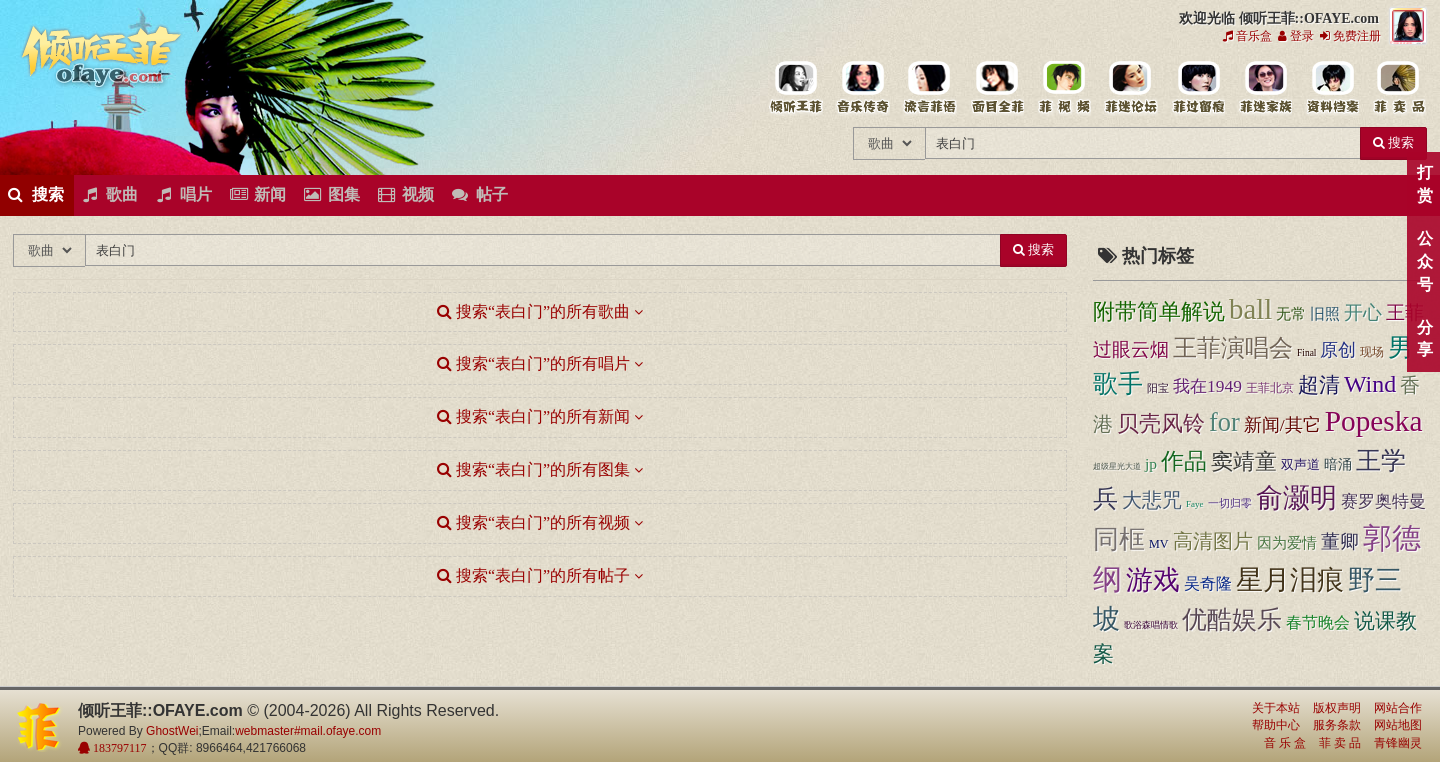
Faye (1195, 504)
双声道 (1300, 464)
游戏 (1153, 580)
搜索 (1393, 142)
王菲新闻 (929, 88)
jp (1151, 463)
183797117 (118, 748)
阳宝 (1158, 388)
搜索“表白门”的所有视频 (533, 522)
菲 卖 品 (1340, 743)
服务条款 (1337, 725)
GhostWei (172, 731)
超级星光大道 (1117, 466)
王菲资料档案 (1331, 88)
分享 (1424, 339)
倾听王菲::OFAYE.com (102, 60)
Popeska (1374, 421)
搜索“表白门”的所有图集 (533, 469)
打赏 (1424, 184)
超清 (1319, 384)
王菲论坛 (1130, 88)
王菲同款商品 (1398, 88)
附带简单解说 (1159, 311)
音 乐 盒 (1285, 743)
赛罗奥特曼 (1383, 501)
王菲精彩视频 (1063, 88)
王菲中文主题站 (795, 88)
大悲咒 (1152, 500)
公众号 (1424, 261)
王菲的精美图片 (996, 88)
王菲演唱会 (1233, 347)
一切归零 (1230, 503)
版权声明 (1337, 708)
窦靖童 (1244, 462)
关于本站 (1276, 708)
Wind (1370, 384)
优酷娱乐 (1232, 619)
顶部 (1410, 452)
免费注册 (1350, 36)
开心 (1363, 312)
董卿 (1340, 541)
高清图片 (1213, 541)
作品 (1184, 461)
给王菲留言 (1197, 88)
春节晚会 (1318, 623)
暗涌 (1338, 464)
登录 (1296, 36)
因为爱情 (1287, 543)
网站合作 (1398, 708)
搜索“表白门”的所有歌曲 (533, 311)
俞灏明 (1296, 498)
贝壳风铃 (1161, 424)
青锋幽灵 (1398, 743)
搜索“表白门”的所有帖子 (533, 575)
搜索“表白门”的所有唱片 (533, 363)
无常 (1291, 314)
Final (1306, 353)
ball (1250, 309)
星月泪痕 (1290, 580)
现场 (1372, 352)
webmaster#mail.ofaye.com (308, 731)
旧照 (1325, 314)
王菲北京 (1270, 388)
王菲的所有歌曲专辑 (862, 88)
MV (1159, 544)
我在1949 (1207, 386)
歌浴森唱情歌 (1151, 625)
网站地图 (1398, 725)
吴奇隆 (1208, 583)
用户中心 (1264, 88)
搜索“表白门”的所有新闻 (533, 416)
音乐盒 (1247, 36)
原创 (1338, 350)
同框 (1119, 539)
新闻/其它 (1282, 425)
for (1224, 422)
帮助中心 (1276, 725)
